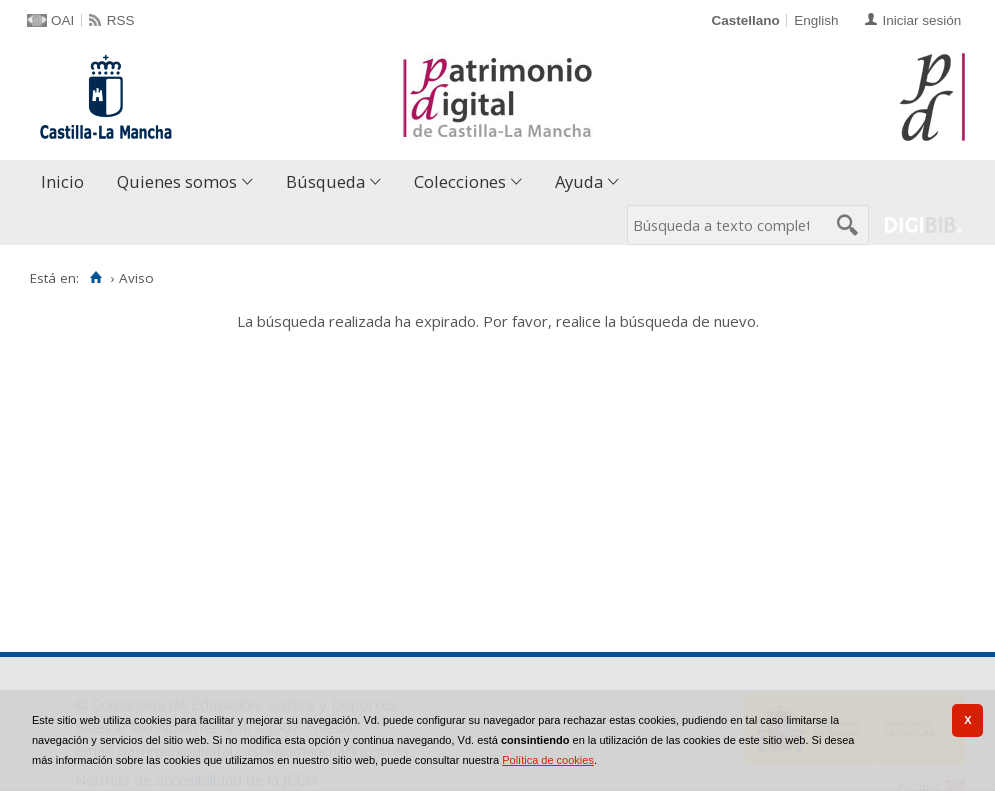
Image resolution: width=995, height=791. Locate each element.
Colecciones (460, 181)
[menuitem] (67, 182)
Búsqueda (325, 181)
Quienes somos (177, 181)
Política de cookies (548, 760)
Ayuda (579, 181)
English (816, 20)
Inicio (62, 181)
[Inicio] (95, 278)
